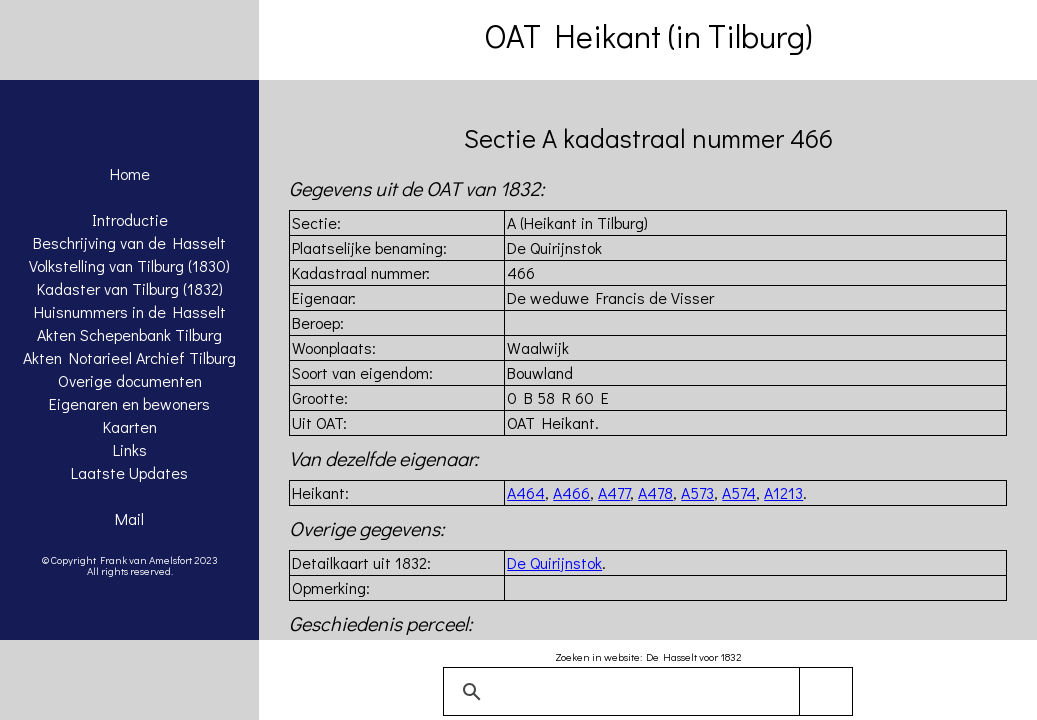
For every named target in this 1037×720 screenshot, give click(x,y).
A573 (697, 492)
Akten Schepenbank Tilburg (129, 334)
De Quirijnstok (554, 562)
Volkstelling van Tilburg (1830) (129, 265)
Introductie (130, 219)
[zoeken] (645, 692)
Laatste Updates (129, 472)
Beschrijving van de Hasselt (129, 242)
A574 (739, 492)
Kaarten (130, 426)
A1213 (783, 492)
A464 (526, 492)
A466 (571, 492)
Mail (129, 518)
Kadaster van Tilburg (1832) (130, 288)
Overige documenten (130, 380)
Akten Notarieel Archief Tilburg (129, 357)
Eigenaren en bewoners (129, 403)
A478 (655, 492)
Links (130, 449)
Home (130, 173)
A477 (614, 492)
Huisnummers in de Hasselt (130, 311)
